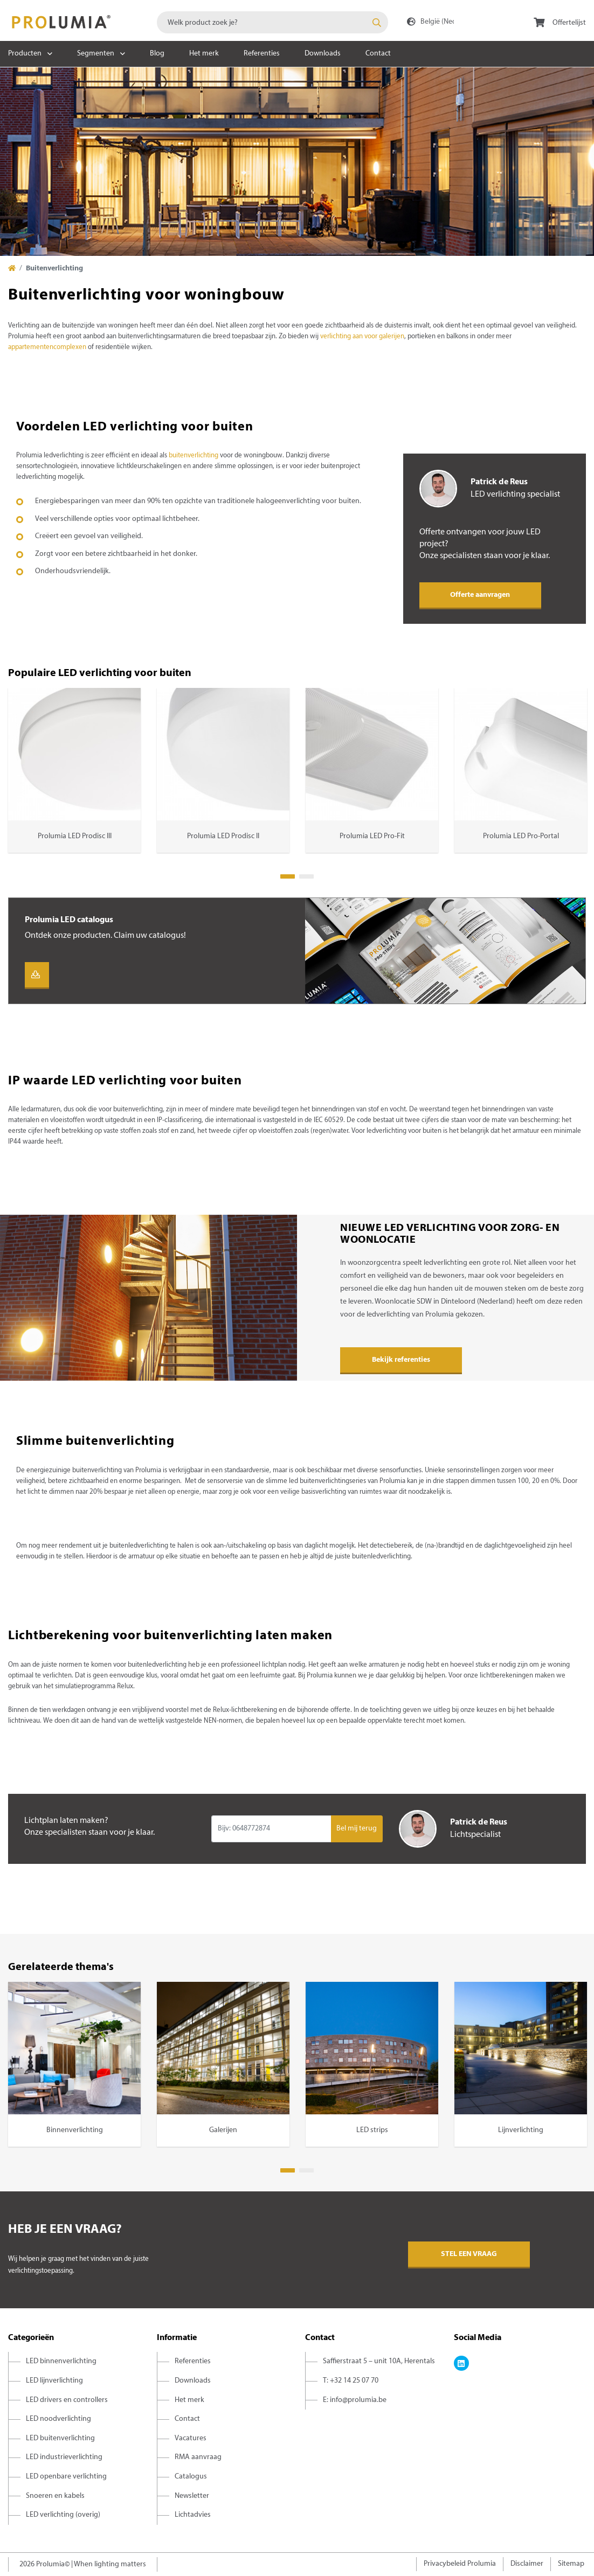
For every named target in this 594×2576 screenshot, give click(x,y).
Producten (25, 54)
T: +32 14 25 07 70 (350, 2381)
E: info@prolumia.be (354, 2400)
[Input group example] (270, 1828)
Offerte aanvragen (480, 595)
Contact (378, 54)
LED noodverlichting (58, 2419)
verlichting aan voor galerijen (362, 336)
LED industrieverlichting (64, 2457)
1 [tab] (287, 876)
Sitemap (571, 2564)
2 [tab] (306, 876)
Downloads (323, 54)
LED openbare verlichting (66, 2477)
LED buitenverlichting (60, 2438)
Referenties (262, 54)
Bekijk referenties (401, 1360)
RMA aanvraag (198, 2457)
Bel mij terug (356, 1829)
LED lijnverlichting (54, 2381)
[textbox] (272, 22)
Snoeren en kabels (55, 2496)
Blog (157, 54)
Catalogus (191, 2477)
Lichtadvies (193, 2515)
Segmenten (95, 54)
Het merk (204, 54)
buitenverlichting (194, 455)
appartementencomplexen (48, 347)
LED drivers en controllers (67, 2400)
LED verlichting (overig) (63, 2515)
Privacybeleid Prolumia (460, 2564)
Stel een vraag (469, 2254)
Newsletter (192, 2496)
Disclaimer (526, 2564)
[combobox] (272, 22)
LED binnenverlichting (61, 2361)
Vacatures (190, 2438)
